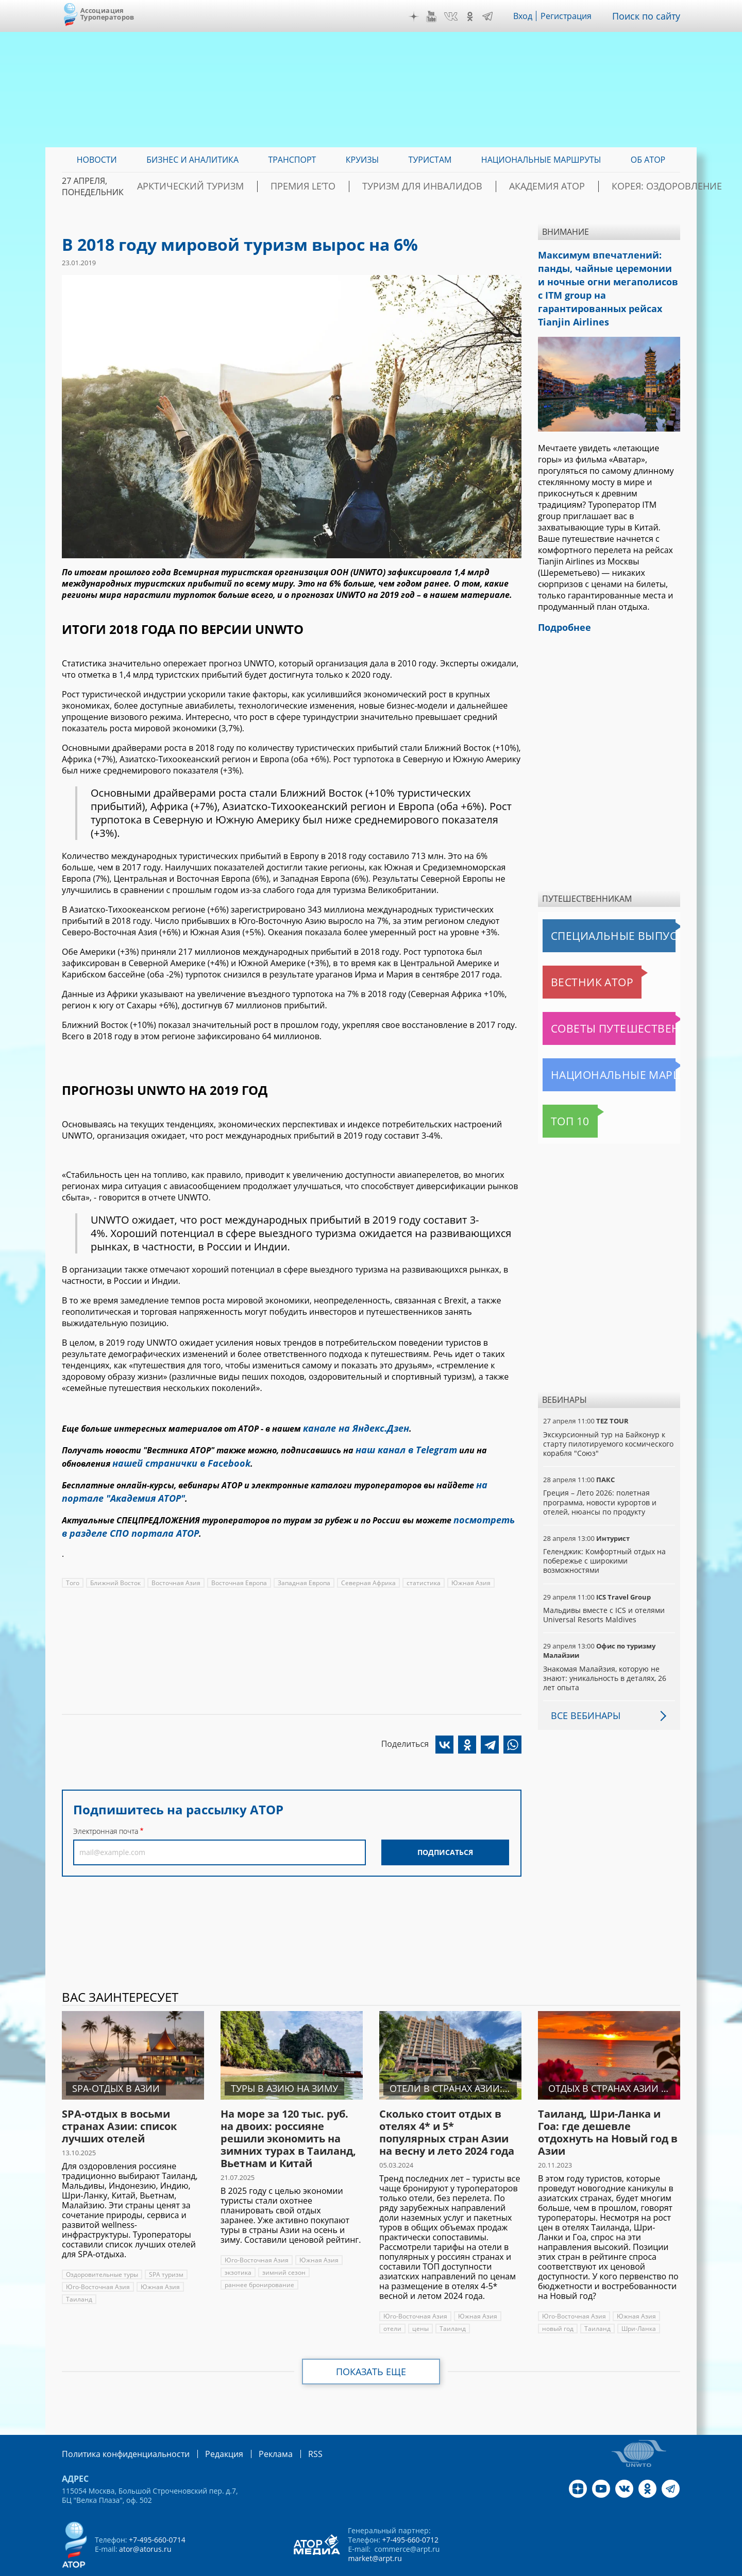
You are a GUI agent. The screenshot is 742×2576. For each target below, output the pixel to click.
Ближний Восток (115, 1568)
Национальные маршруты (597, 1049)
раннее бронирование (259, 2259)
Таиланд (78, 2273)
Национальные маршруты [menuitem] (541, 159)
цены (420, 2302)
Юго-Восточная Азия (97, 2261)
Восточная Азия (175, 1568)
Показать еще (371, 2345)
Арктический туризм (237, 186)
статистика (418, 1568)
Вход (530, 16)
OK (477, 16)
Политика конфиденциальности (118, 2427)
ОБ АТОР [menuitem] (648, 159)
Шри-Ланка (637, 2302)
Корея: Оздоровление (631, 186)
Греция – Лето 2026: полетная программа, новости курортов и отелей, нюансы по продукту (599, 1476)
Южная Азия (464, 1568)
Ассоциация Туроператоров (107, 14)
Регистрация (573, 16)
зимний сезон (282, 2246)
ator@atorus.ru (145, 2522)
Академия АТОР (532, 186)
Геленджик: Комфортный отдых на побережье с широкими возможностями (604, 1535)
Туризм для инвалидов (428, 186)
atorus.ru (584, 2566)
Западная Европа (301, 1568)
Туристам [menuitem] (430, 159)
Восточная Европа (236, 1568)
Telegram (495, 16)
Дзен (421, 16)
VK (458, 16)
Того (72, 1568)
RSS (290, 2427)
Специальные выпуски (590, 910)
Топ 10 (559, 1095)
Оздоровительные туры (102, 2248)
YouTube (439, 16)
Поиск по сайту (649, 16)
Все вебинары (582, 1689)
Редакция (207, 2427)
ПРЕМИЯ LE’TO (330, 186)
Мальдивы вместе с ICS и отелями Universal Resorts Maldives (603, 1589)
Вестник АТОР (572, 956)
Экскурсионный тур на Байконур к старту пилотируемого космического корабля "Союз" (607, 1418)
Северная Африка (364, 1568)
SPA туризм (166, 2248)
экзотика (238, 2246)
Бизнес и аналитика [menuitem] (192, 159)
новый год (558, 2302)
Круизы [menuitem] (362, 159)
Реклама (254, 2427)
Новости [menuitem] (97, 159)
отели (392, 2302)
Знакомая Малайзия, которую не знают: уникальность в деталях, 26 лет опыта (604, 1652)
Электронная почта (105, 1817)
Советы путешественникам (599, 1002)
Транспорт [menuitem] (292, 159)
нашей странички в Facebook (173, 1458)
